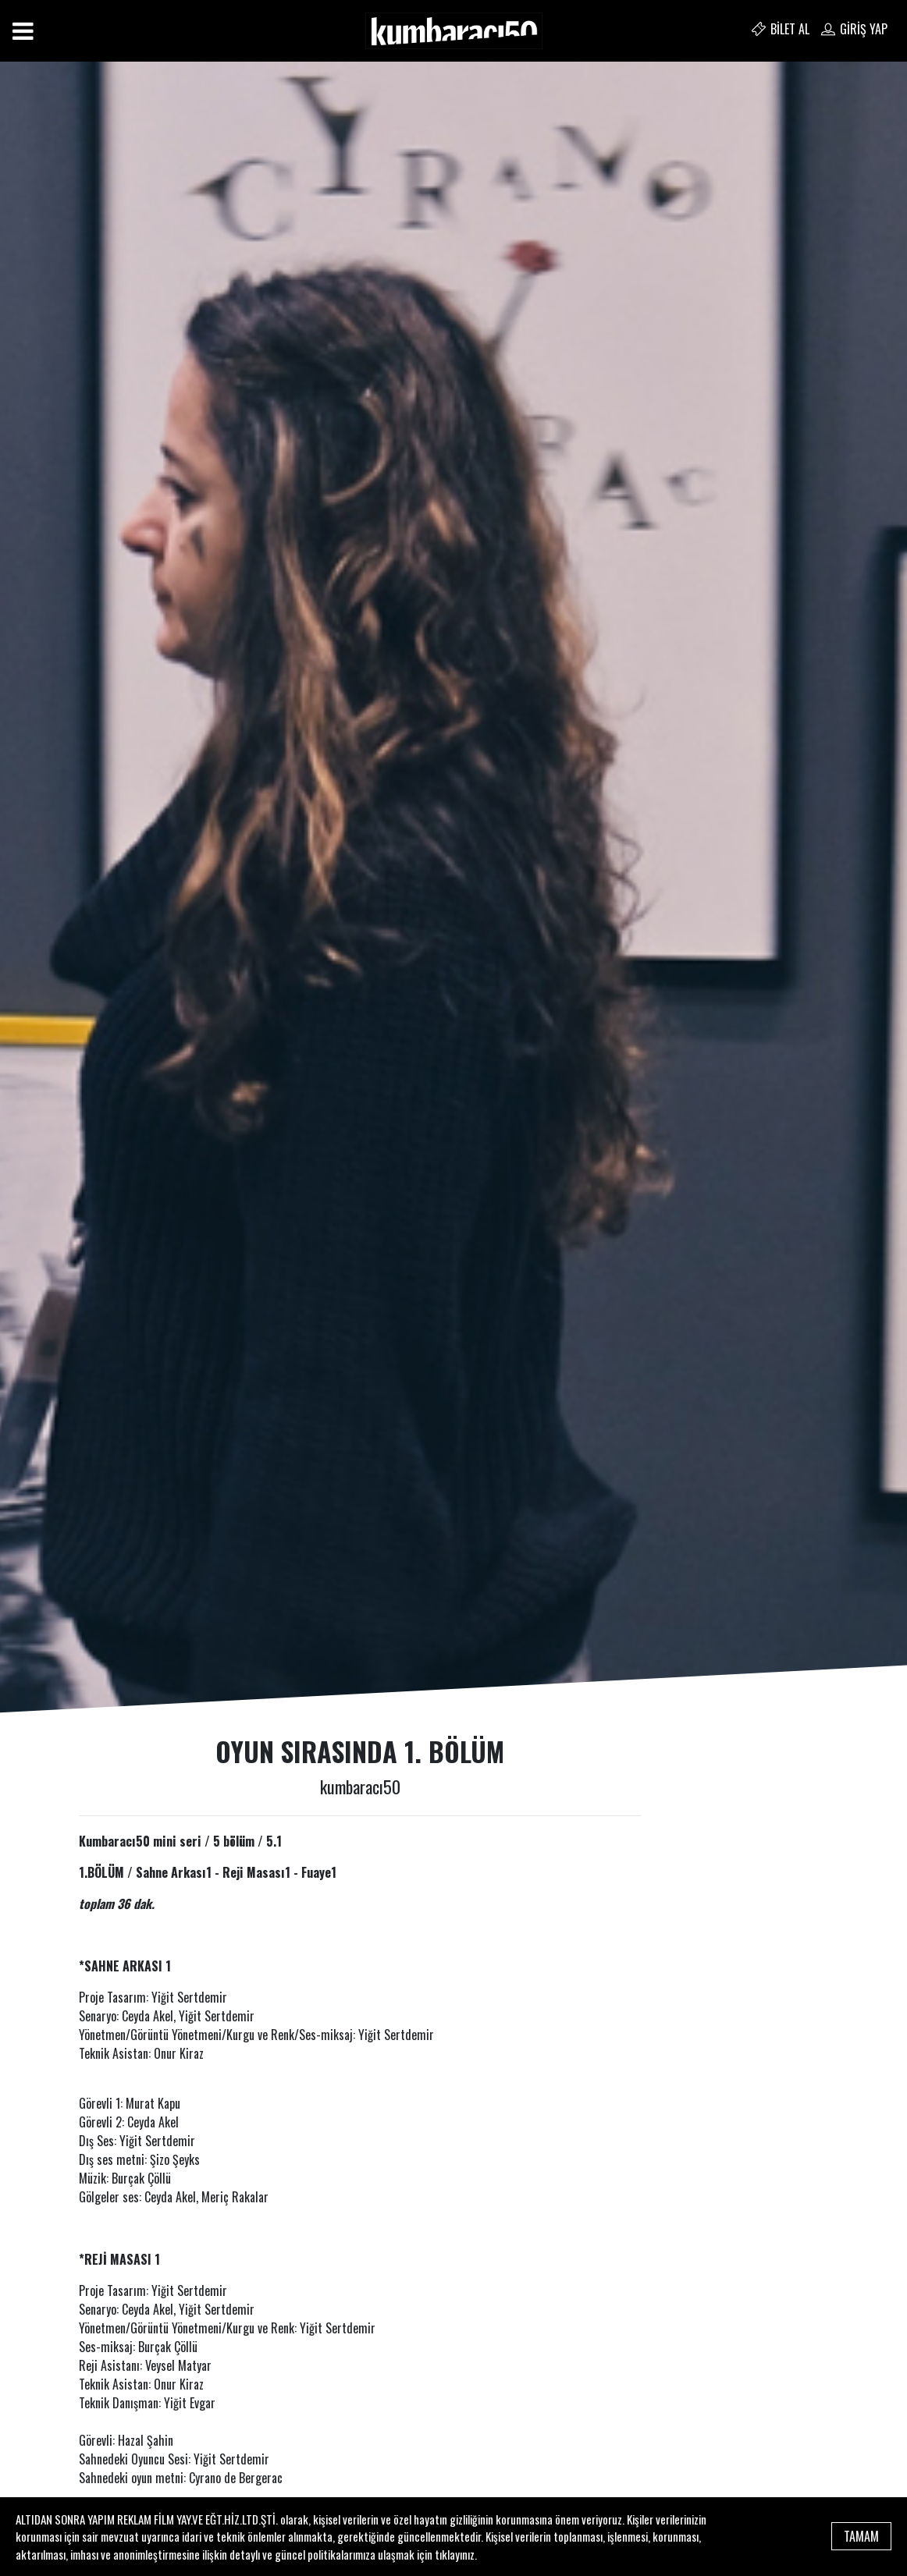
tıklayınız (455, 2554)
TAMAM (861, 2536)
